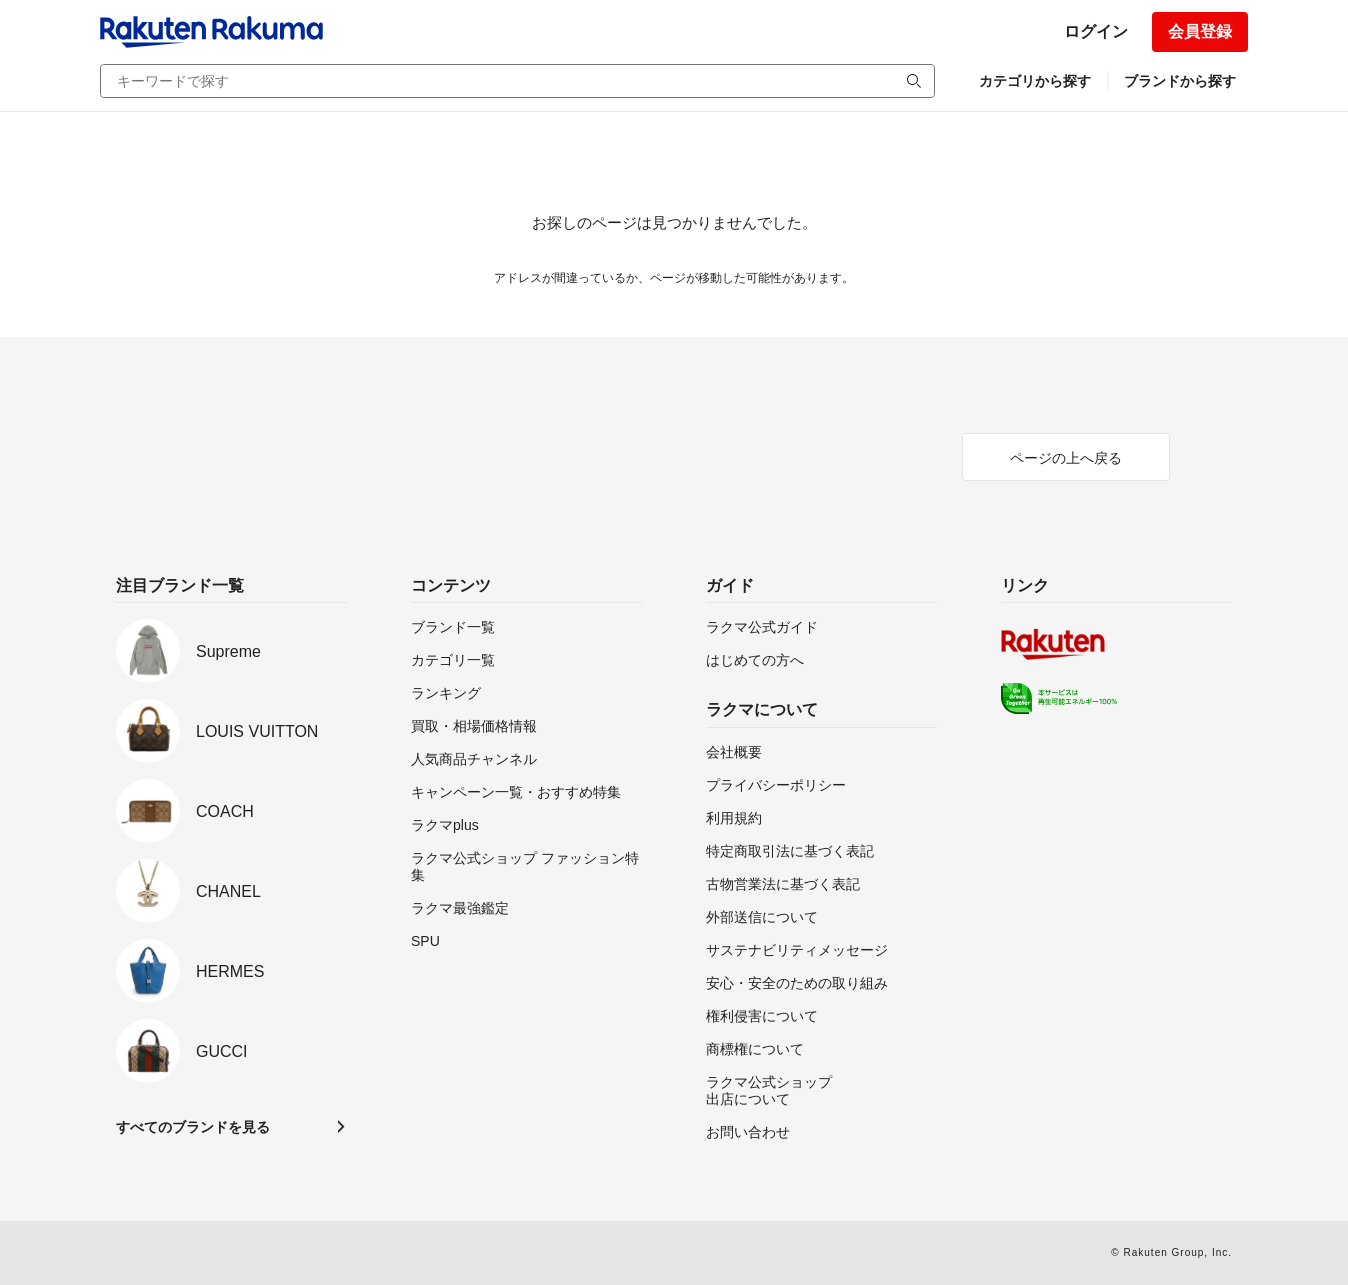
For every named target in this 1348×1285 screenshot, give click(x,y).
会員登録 (1200, 31)
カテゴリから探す (1035, 81)
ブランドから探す (1180, 81)
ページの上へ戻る (1066, 458)
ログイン (1096, 31)
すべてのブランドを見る (193, 1127)
